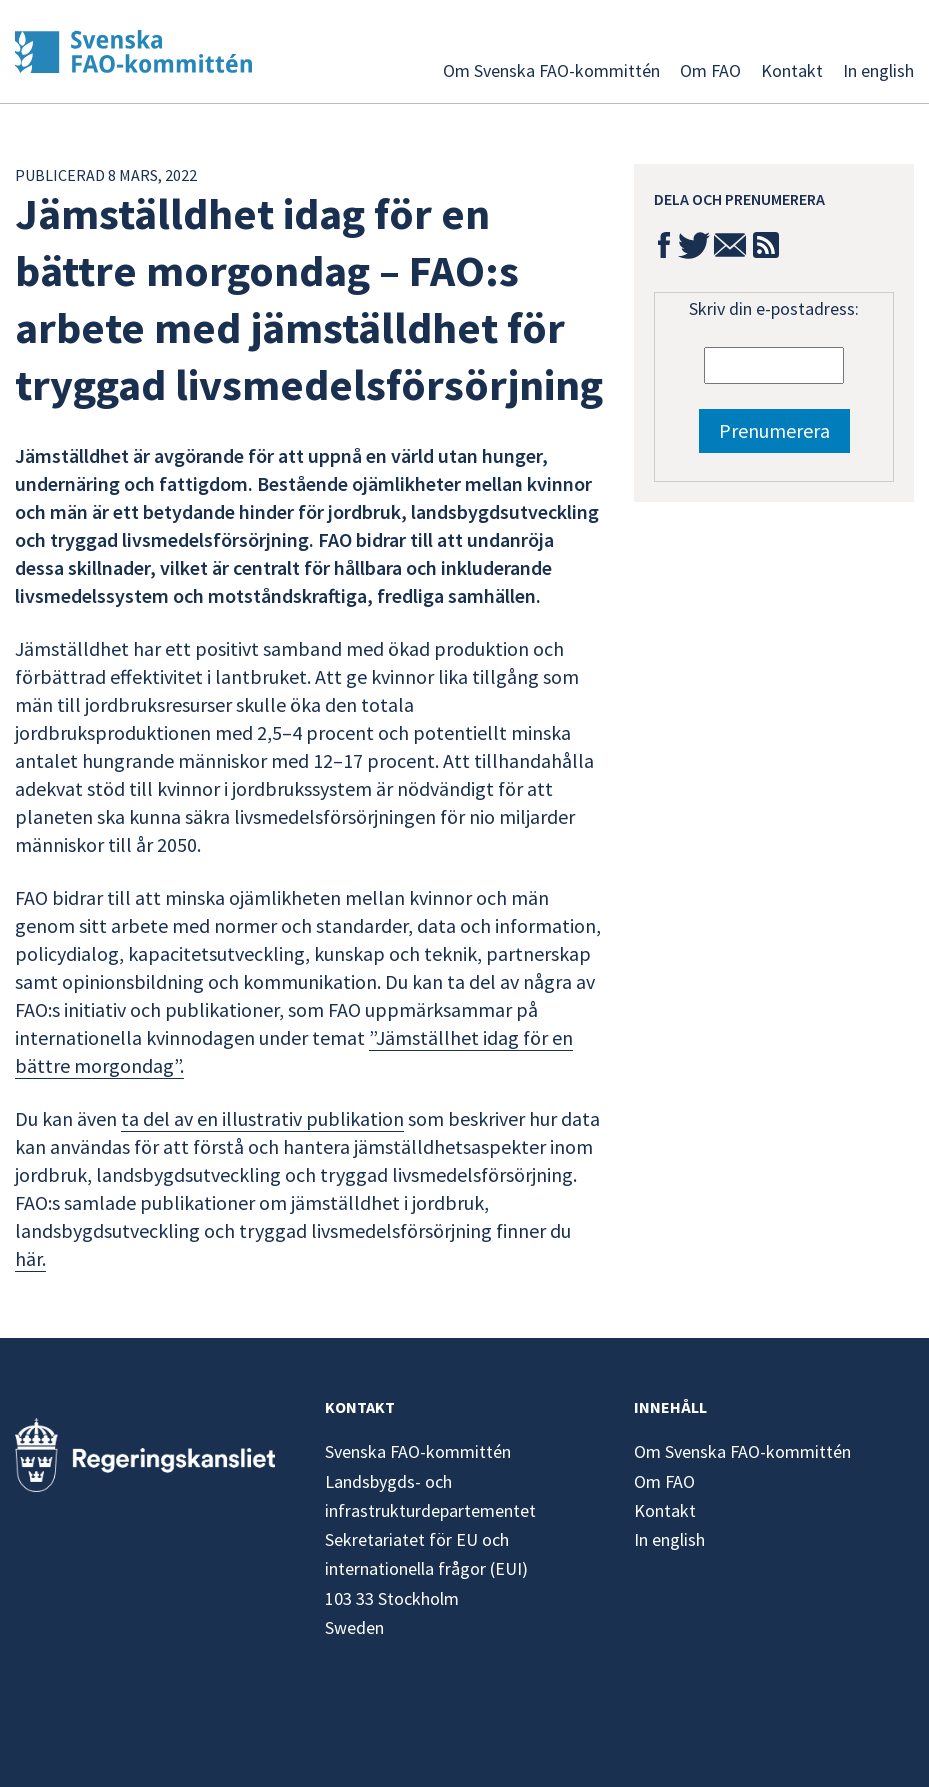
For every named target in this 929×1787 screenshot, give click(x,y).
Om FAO (710, 70)
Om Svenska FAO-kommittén (551, 70)
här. (30, 1258)
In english (878, 70)
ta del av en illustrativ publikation (262, 1118)
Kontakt (792, 70)
